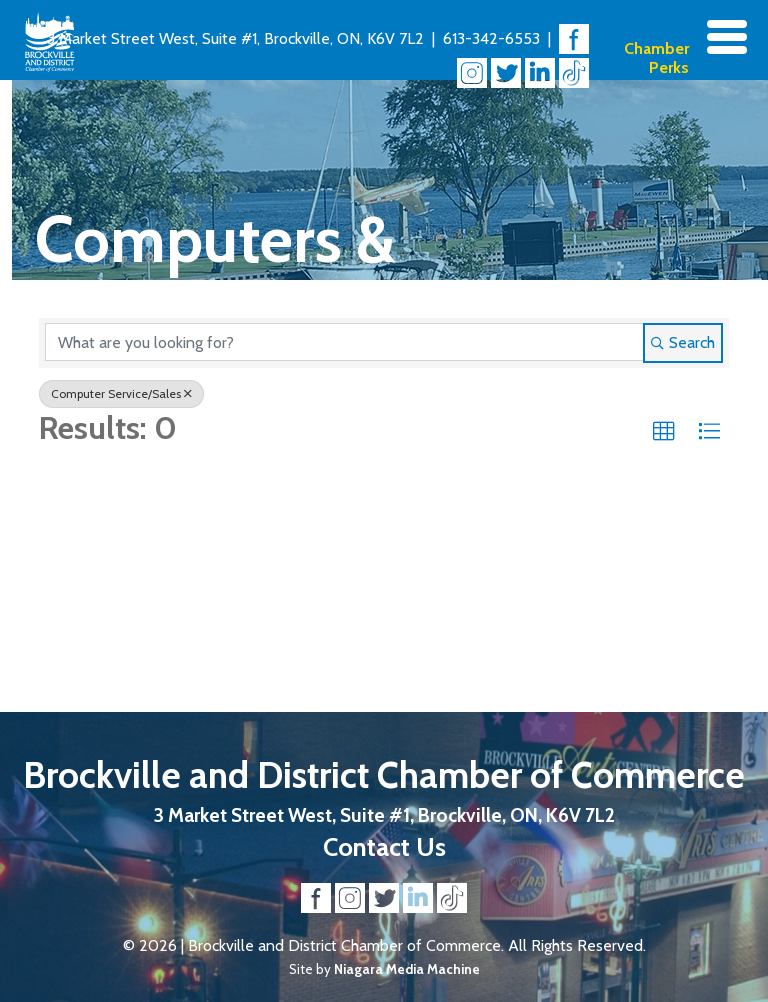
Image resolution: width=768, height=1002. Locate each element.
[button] (664, 432)
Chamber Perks (656, 58)
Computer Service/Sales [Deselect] (121, 393)
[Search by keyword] (344, 342)
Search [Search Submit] (683, 342)
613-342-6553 (491, 38)
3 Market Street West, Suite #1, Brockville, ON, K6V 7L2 (235, 38)
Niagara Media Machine (407, 969)
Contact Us (384, 846)
